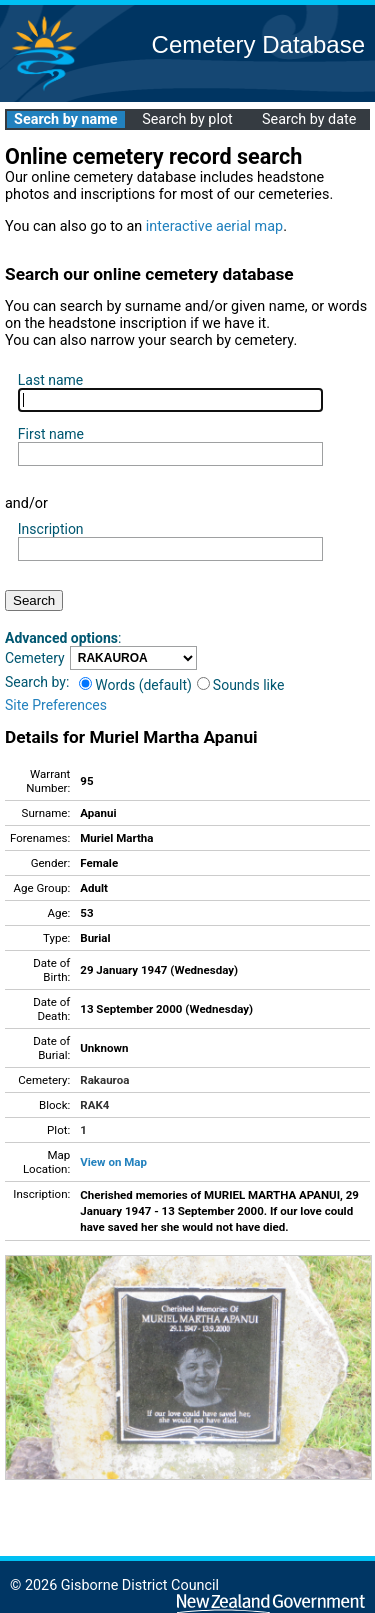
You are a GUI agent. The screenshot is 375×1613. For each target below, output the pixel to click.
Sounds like (241, 685)
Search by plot (187, 119)
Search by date (309, 119)
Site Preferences (56, 705)
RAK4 (94, 1105)
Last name (50, 380)
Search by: (37, 682)
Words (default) (135, 685)
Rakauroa (104, 1080)
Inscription (51, 529)
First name (51, 434)
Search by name (65, 119)
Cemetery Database (258, 44)
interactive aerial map (214, 226)
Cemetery (35, 658)
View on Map (113, 1162)
